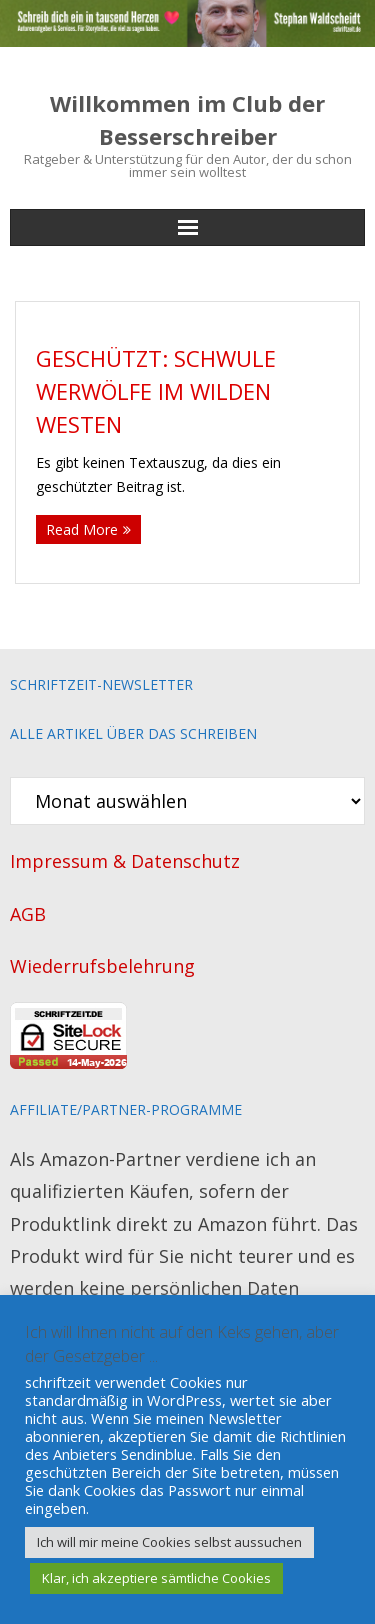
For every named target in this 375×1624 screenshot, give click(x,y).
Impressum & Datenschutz (125, 861)
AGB (28, 914)
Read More (82, 529)
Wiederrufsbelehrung (102, 966)
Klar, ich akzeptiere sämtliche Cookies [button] (156, 1578)
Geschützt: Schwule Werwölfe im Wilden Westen (156, 391)
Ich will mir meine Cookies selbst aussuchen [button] (169, 1542)
